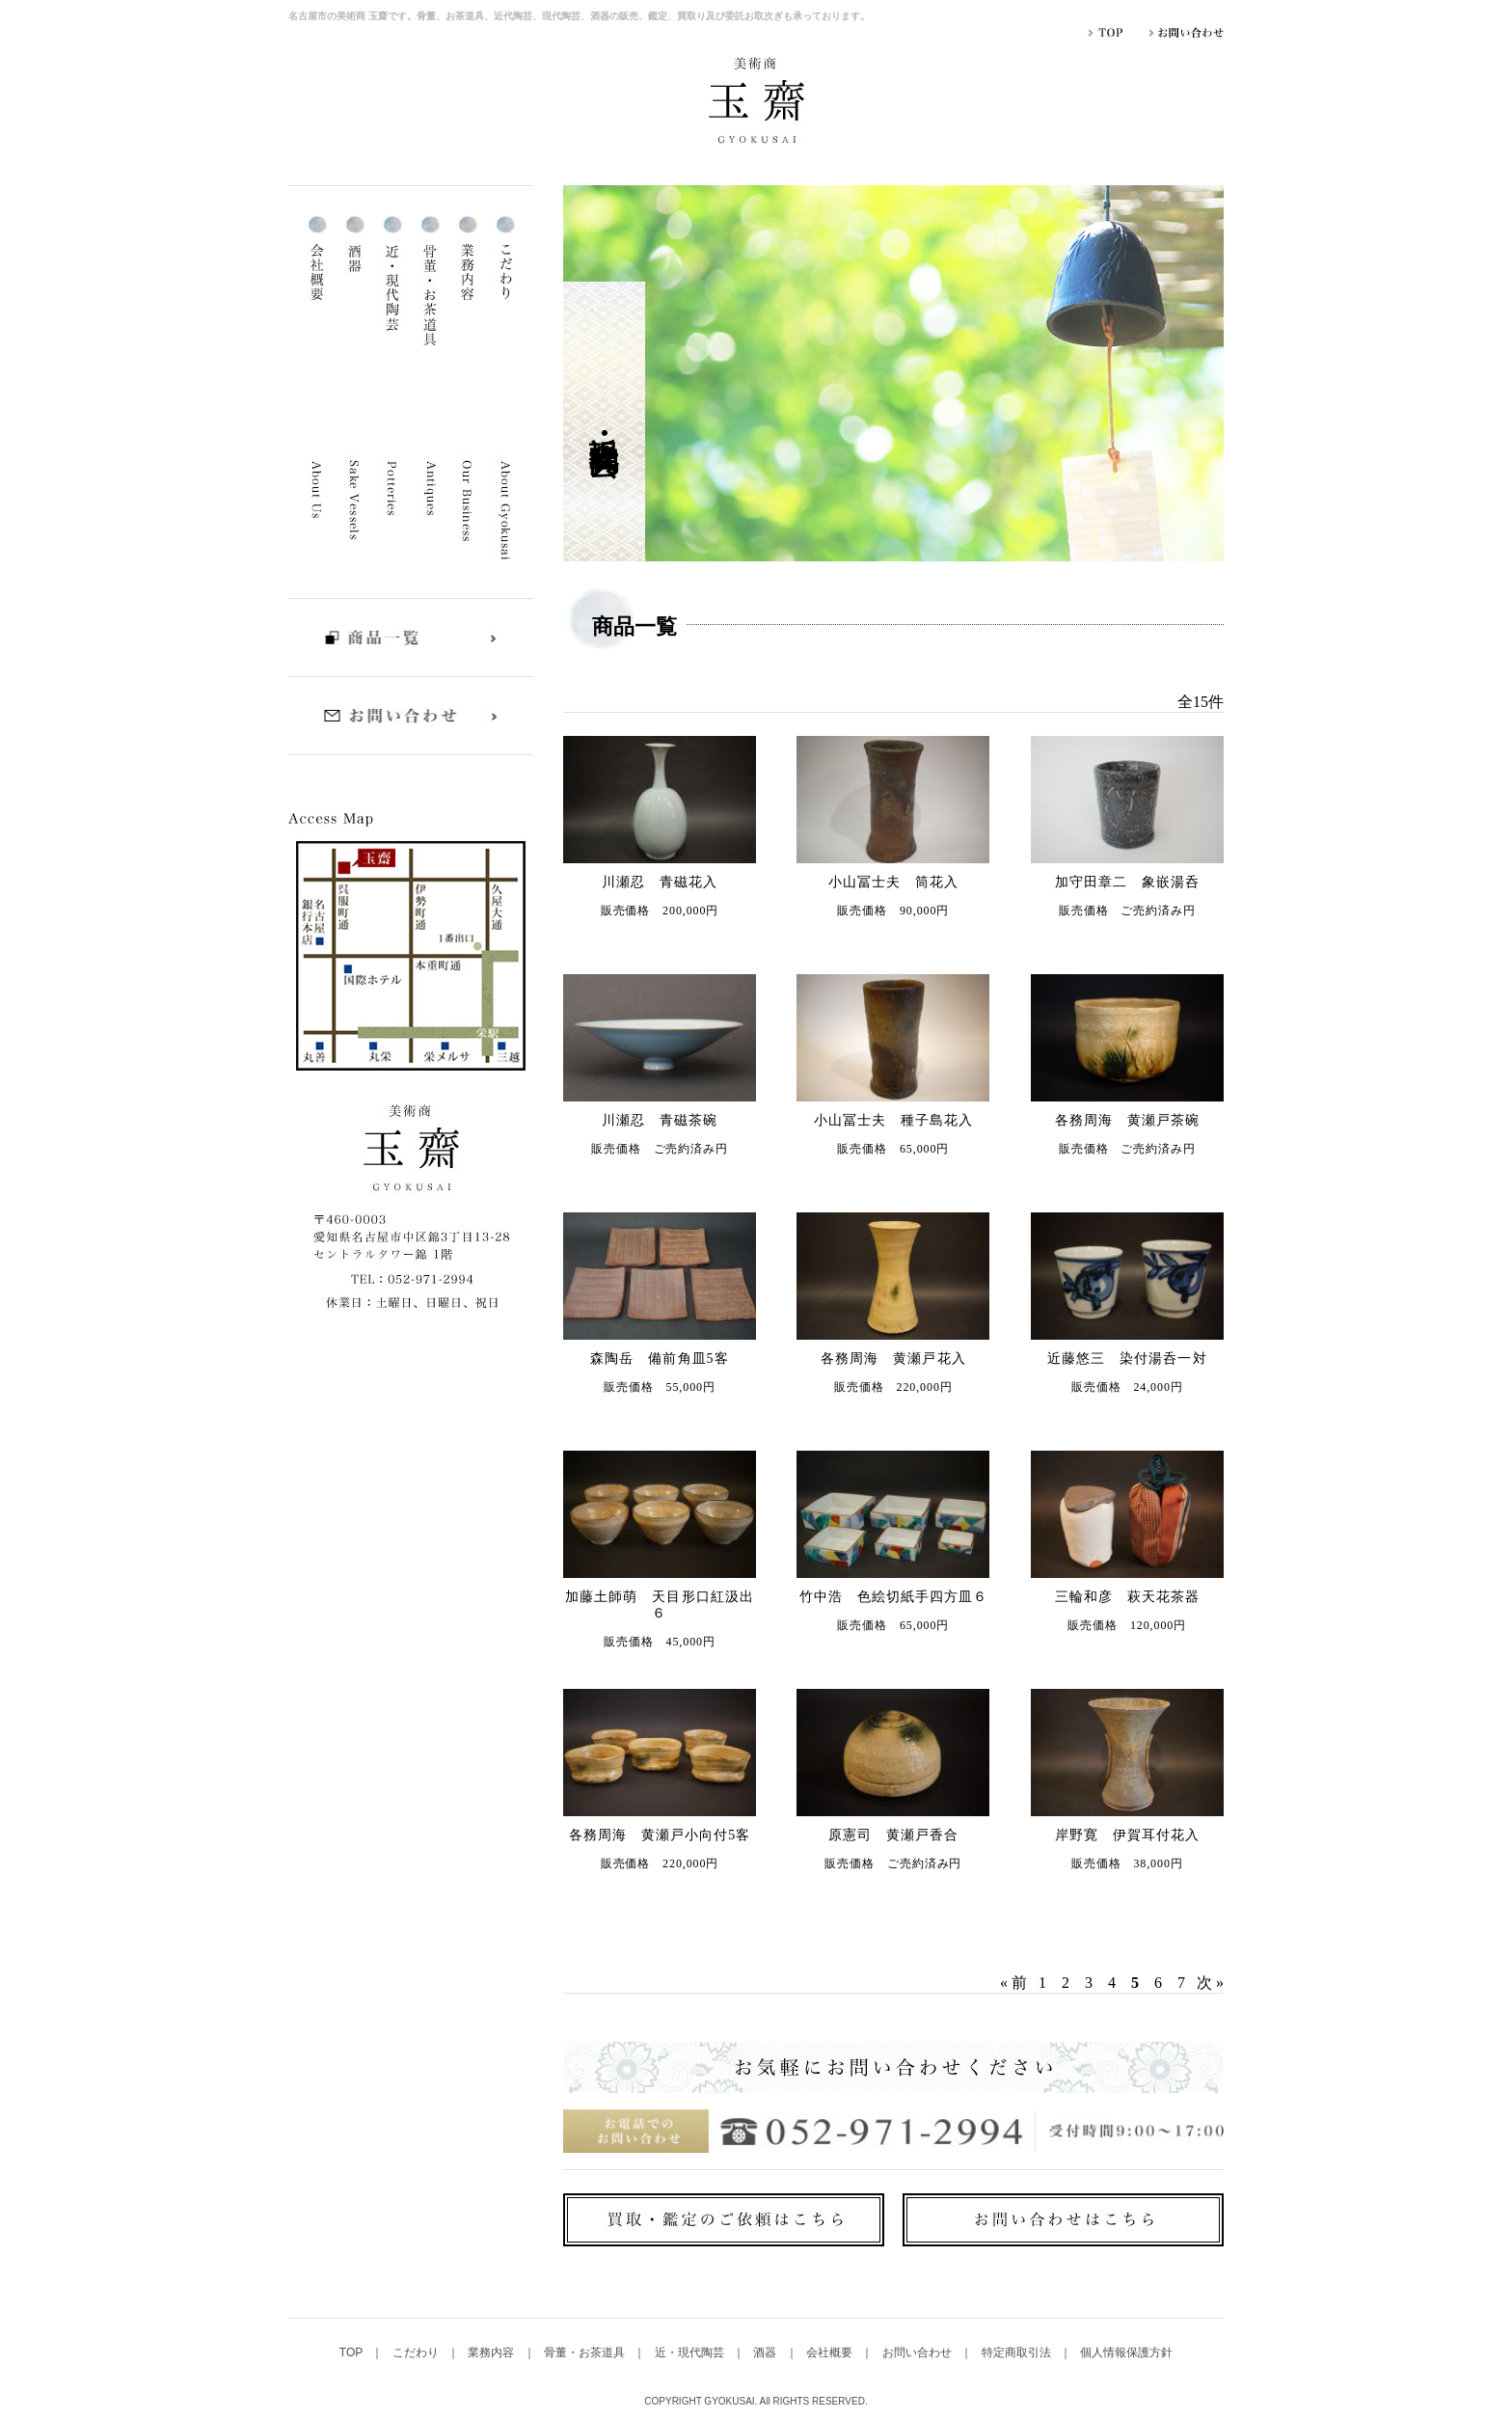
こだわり (417, 2352)
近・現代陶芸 (691, 2352)
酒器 (766, 2352)
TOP (352, 2352)
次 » (1210, 1982)
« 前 (1013, 1982)
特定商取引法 (1018, 2352)
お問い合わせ (918, 2352)
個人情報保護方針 (1126, 2352)
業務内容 (492, 2352)
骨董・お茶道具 (586, 2352)
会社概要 (830, 2352)
